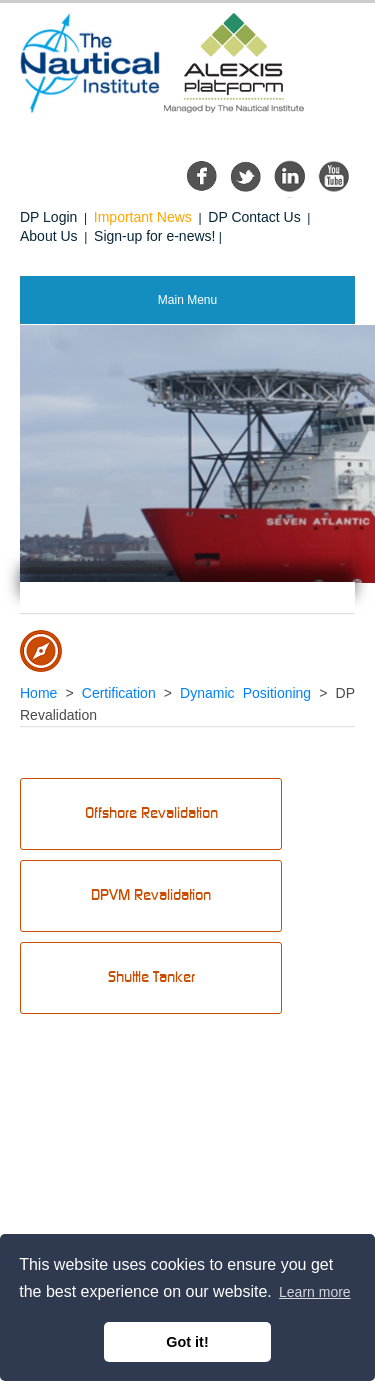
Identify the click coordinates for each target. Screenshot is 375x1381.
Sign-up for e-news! (154, 236)
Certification (119, 693)
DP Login (48, 217)
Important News (143, 217)
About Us (49, 236)
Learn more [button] (315, 1292)
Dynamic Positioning (245, 693)
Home (38, 693)
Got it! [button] (187, 1342)
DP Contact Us (254, 217)
